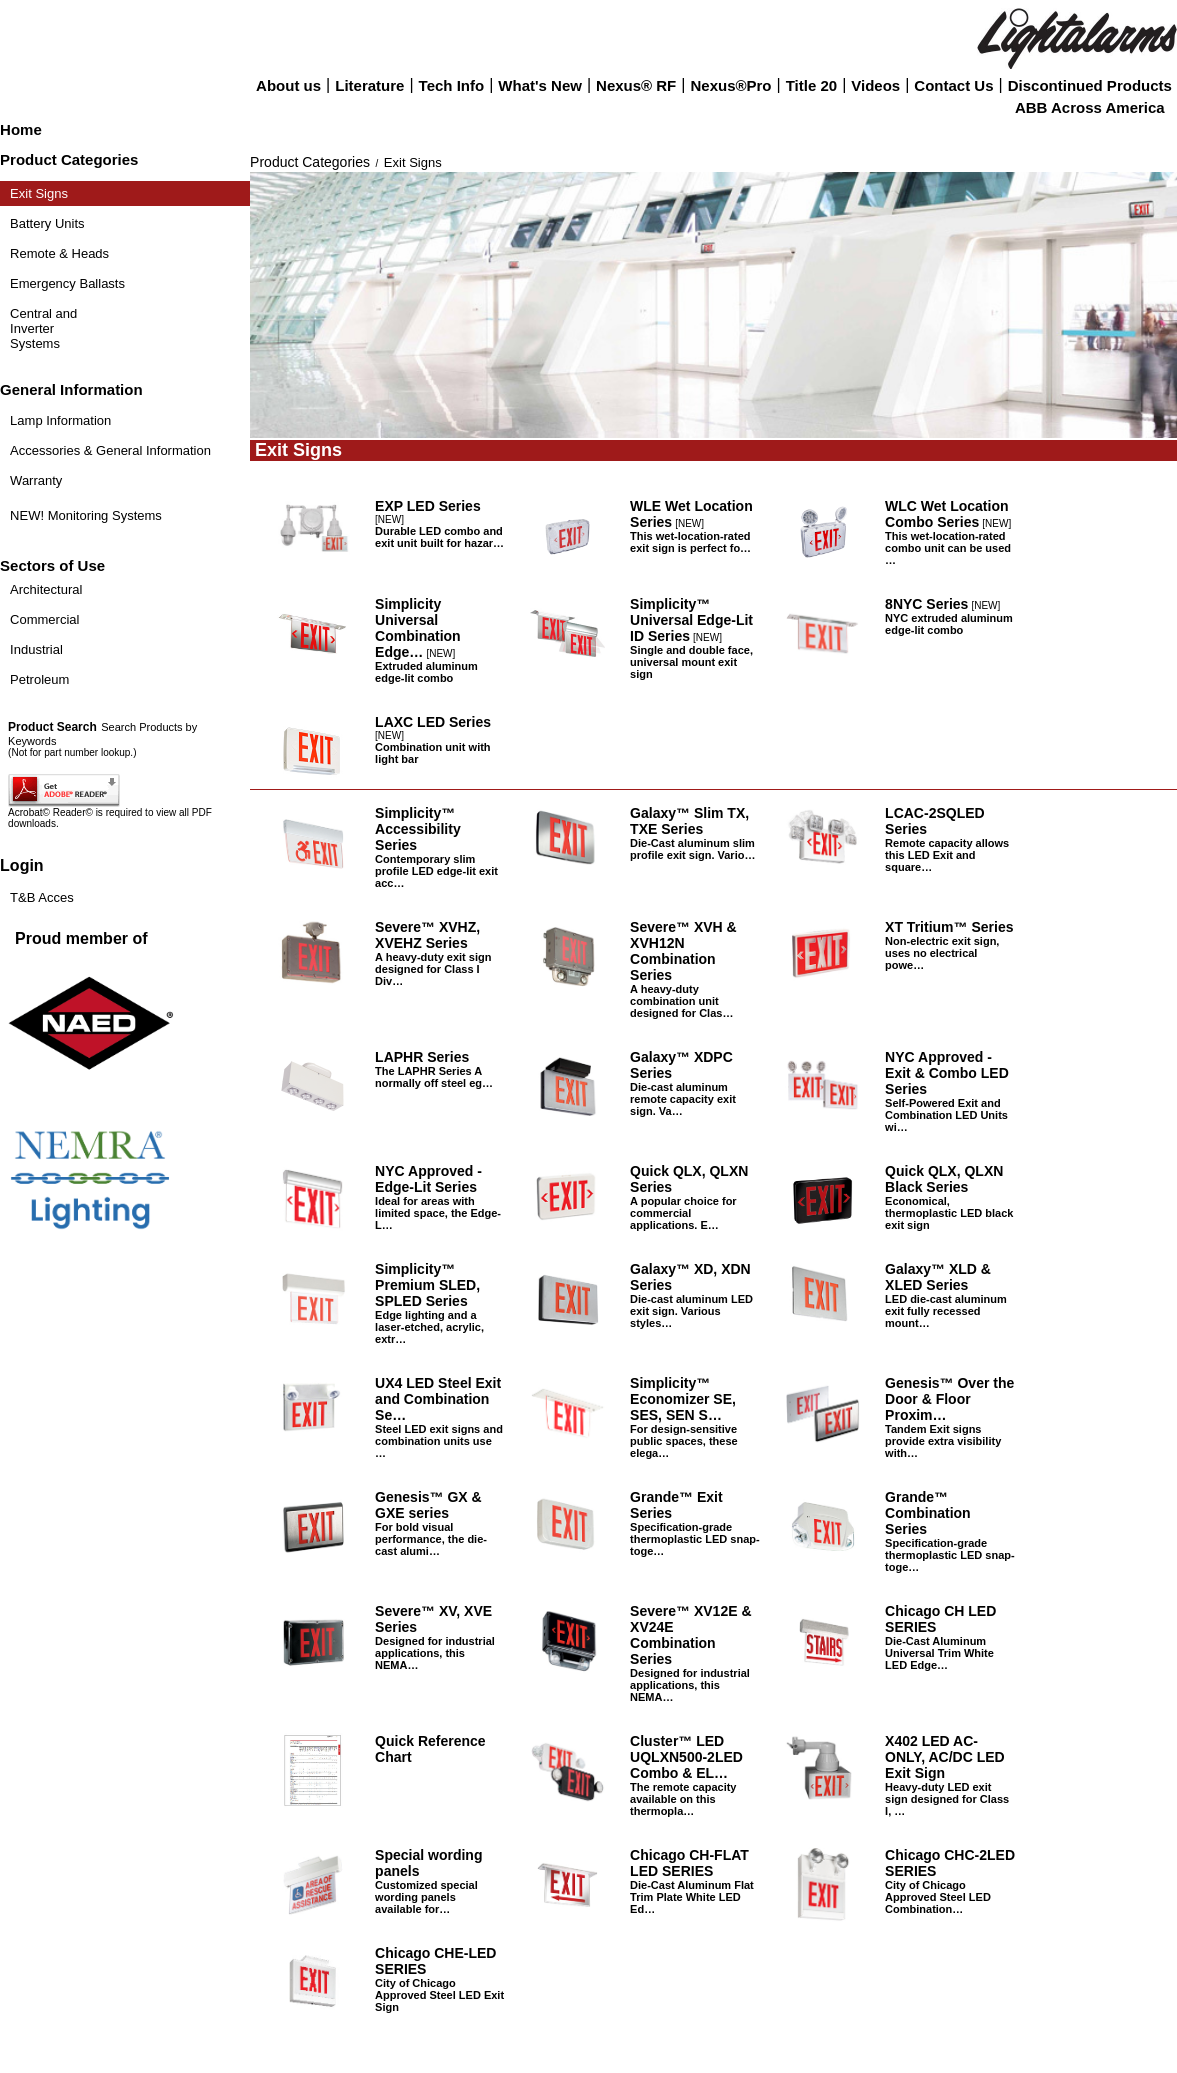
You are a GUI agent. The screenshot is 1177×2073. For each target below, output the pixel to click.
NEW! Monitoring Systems (86, 515)
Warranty (36, 480)
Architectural (46, 589)
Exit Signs (39, 193)
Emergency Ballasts (67, 283)
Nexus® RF (636, 85)
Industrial (36, 649)
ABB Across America (1090, 107)
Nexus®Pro (730, 85)
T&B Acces (42, 897)
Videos (875, 85)
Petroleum (39, 679)
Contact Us (953, 85)
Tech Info (452, 85)
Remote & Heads (59, 253)
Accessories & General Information (110, 450)
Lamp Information (60, 420)
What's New (540, 85)
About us (288, 85)
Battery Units (47, 223)
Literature (369, 85)
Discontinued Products (1090, 85)
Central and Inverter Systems (43, 328)
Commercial (44, 619)
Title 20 (811, 85)
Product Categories (310, 162)
